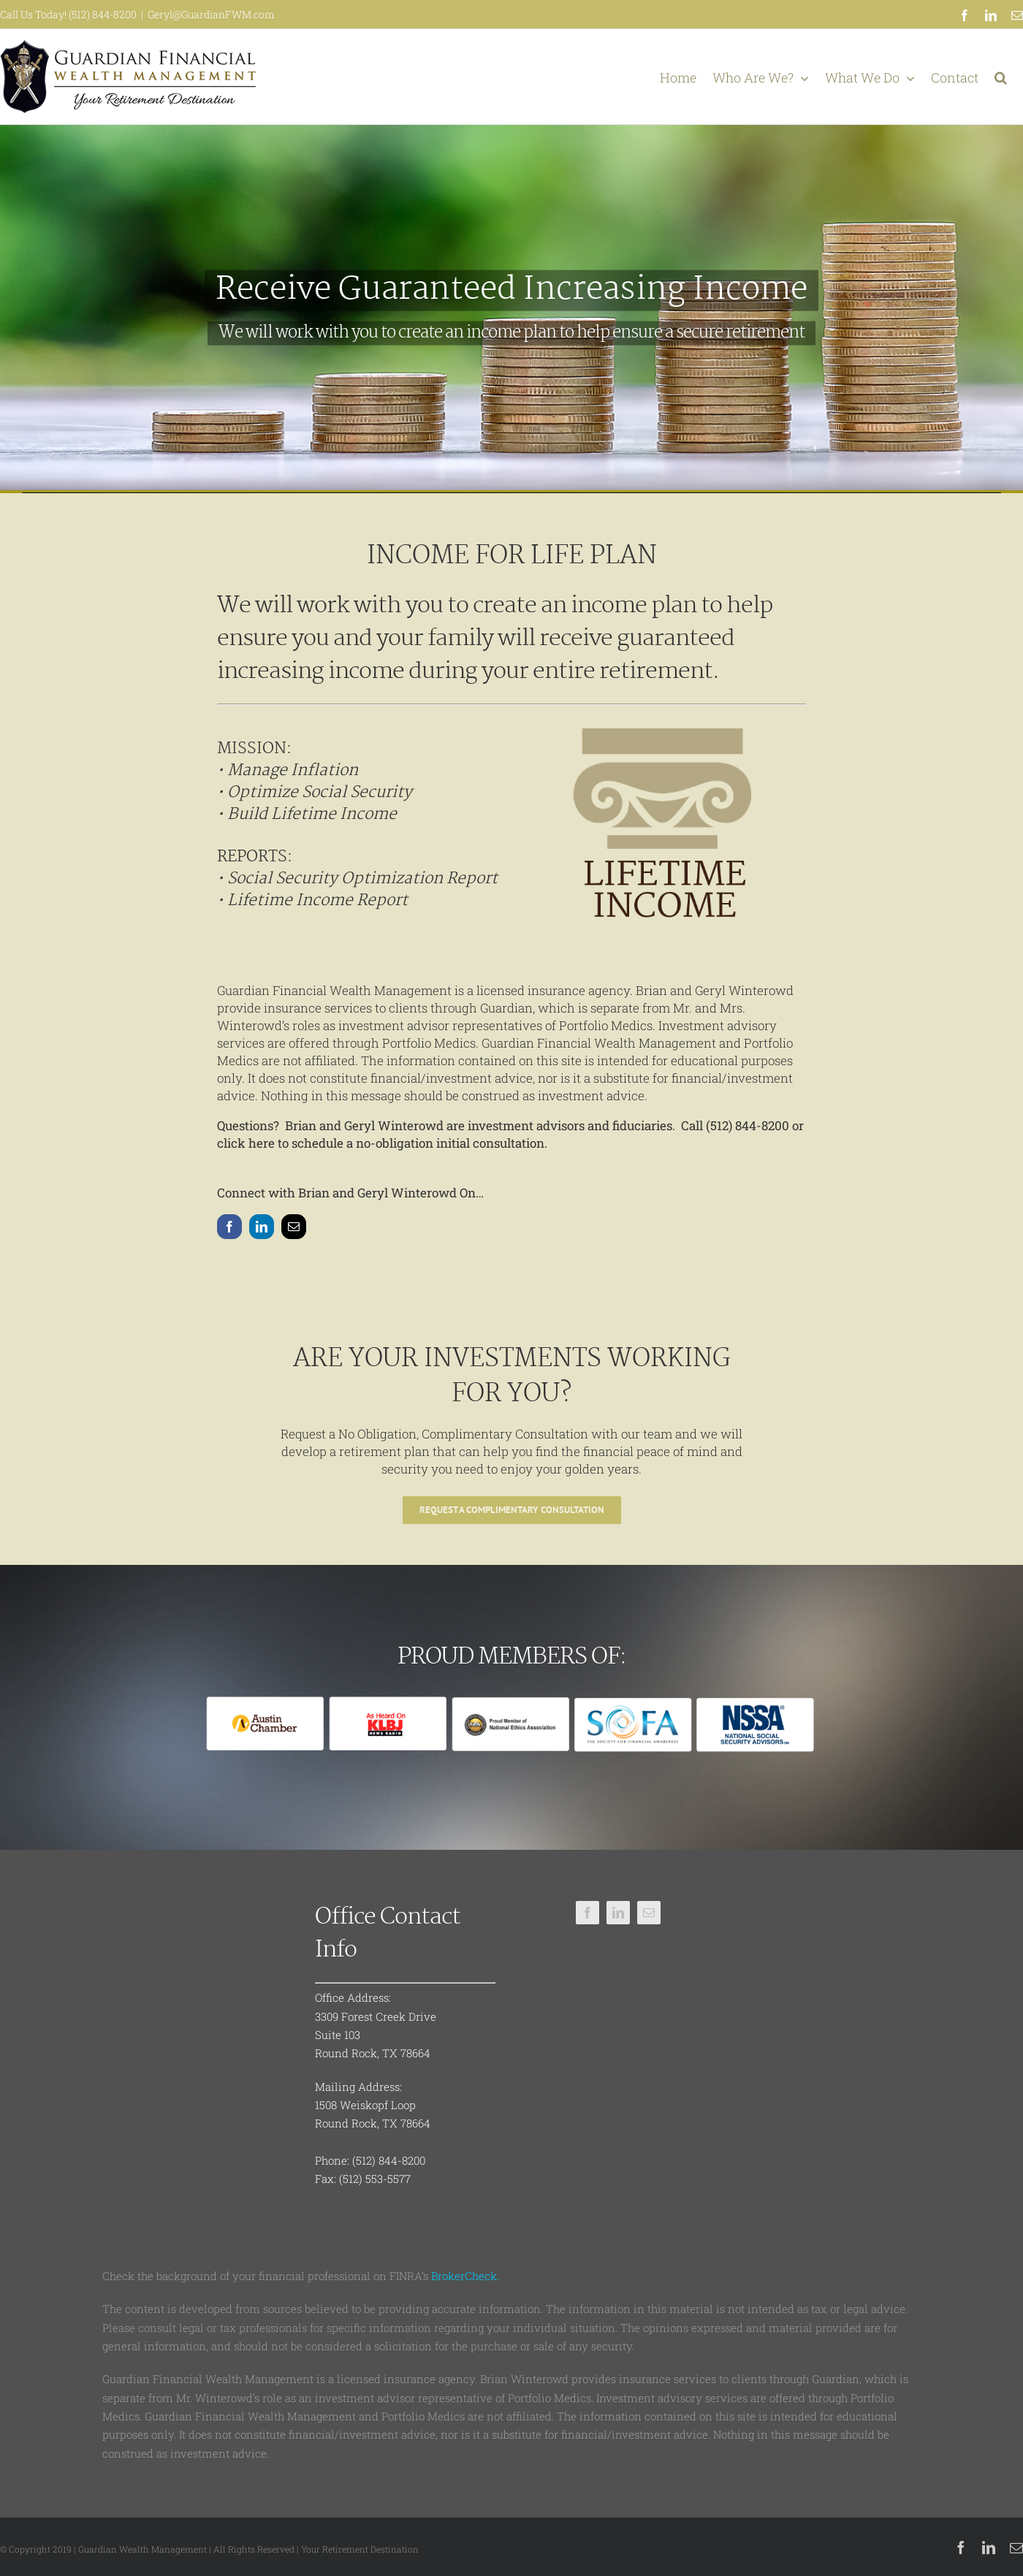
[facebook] (229, 1226)
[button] (1001, 76)
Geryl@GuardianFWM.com (211, 14)
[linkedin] (261, 1226)
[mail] (293, 1226)
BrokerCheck (464, 2275)
